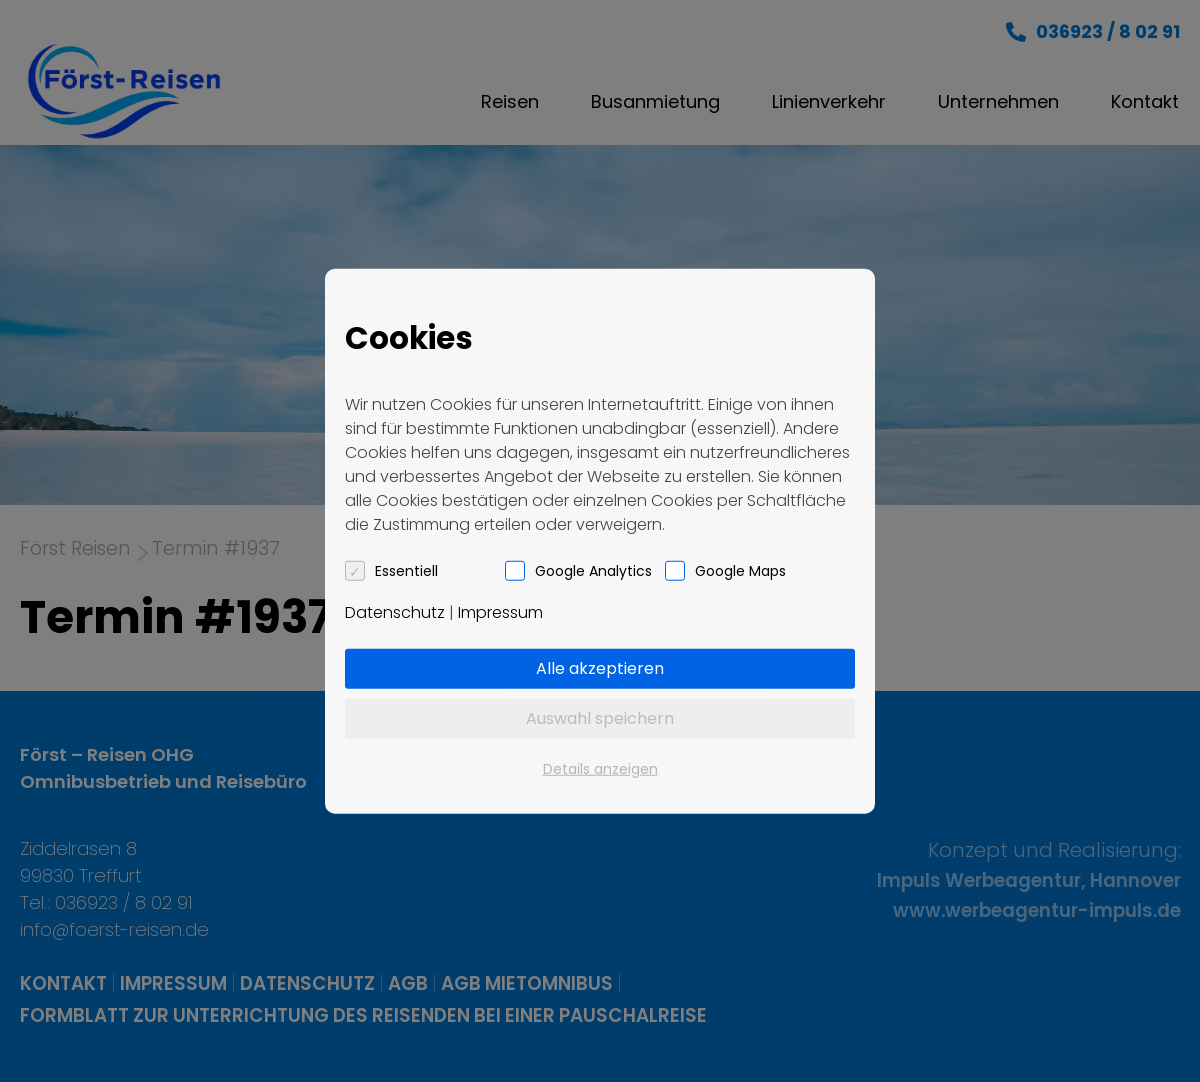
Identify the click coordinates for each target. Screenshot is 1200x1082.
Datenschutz (395, 611)
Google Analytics (593, 570)
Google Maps (740, 570)
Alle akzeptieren (600, 667)
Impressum (500, 611)
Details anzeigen (600, 768)
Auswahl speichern (600, 717)
